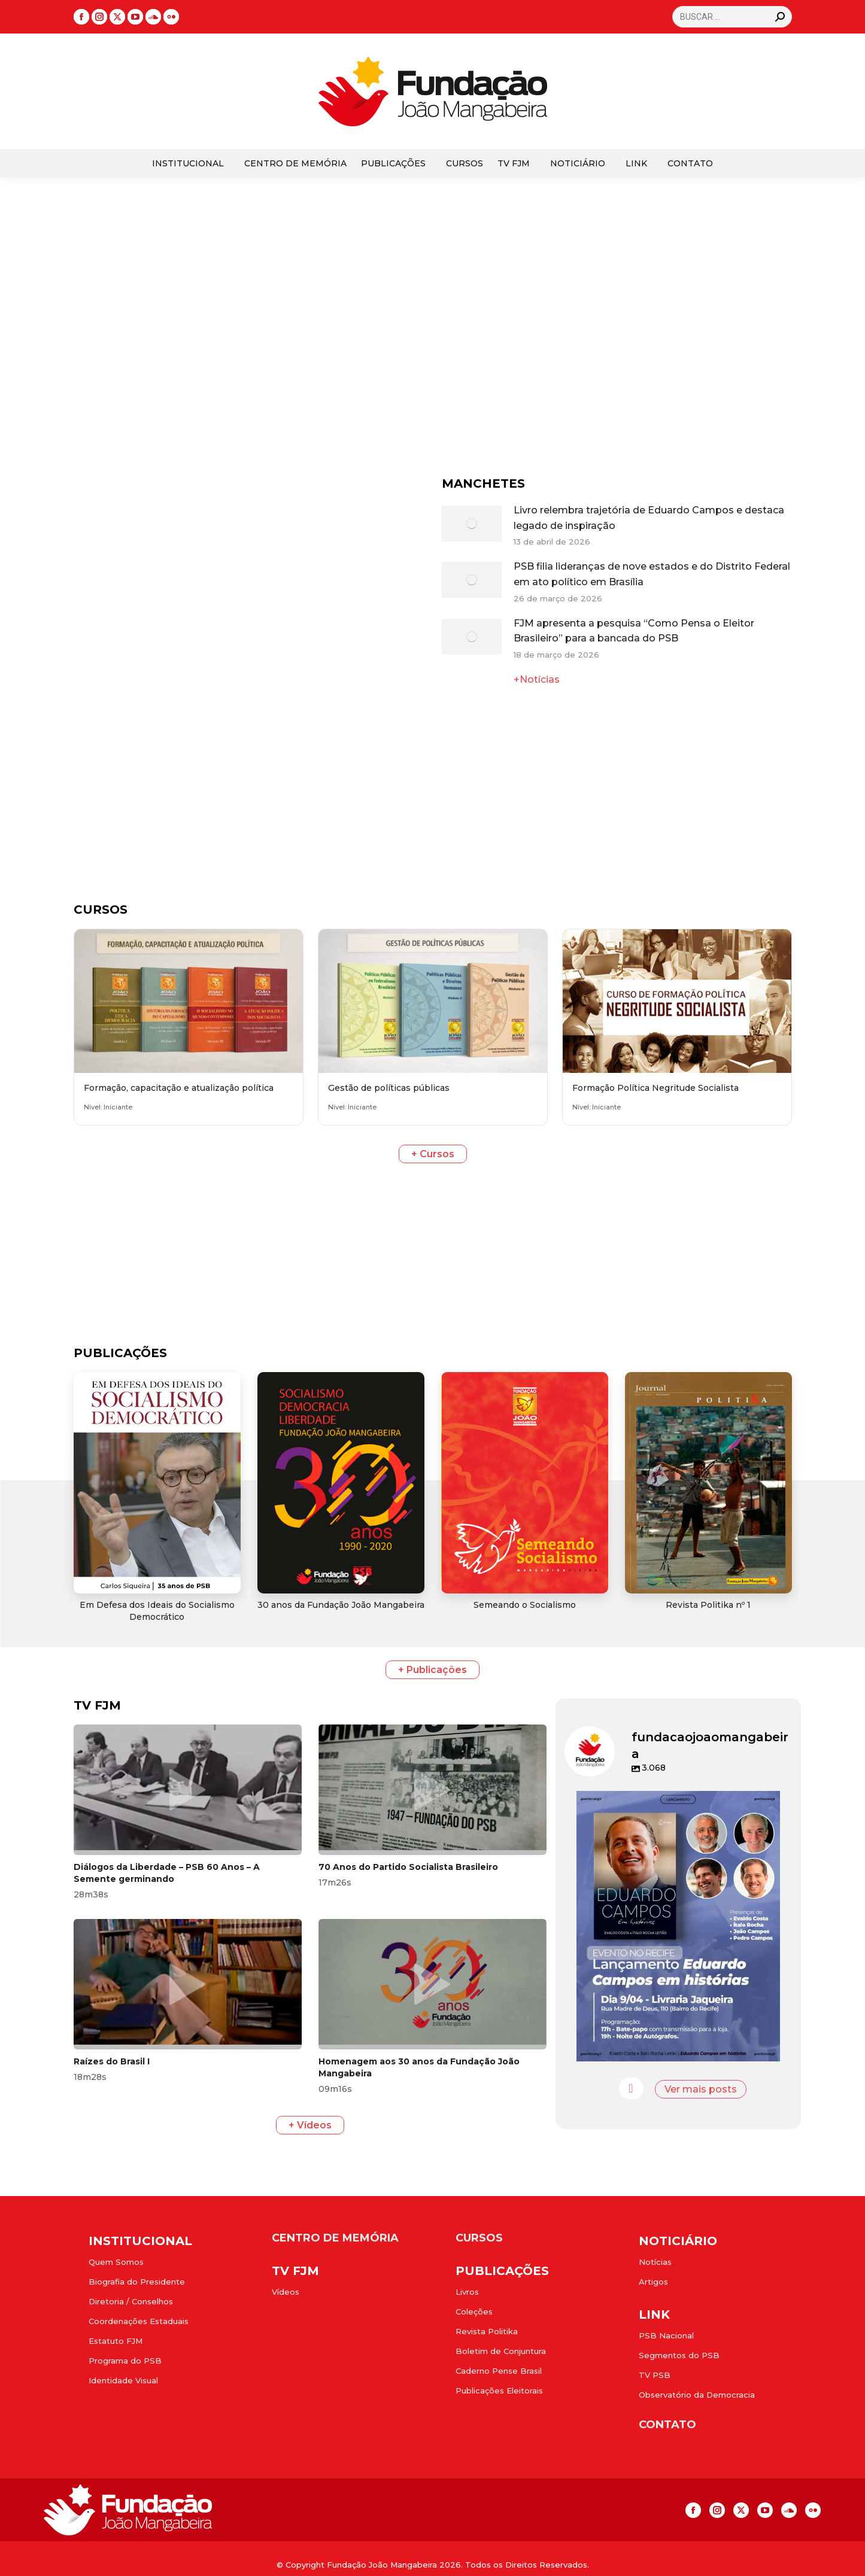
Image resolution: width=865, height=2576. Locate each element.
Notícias (655, 2262)
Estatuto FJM (115, 2341)
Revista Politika (487, 2331)
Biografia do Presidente (137, 2281)
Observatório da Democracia (697, 2394)
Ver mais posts (700, 2089)
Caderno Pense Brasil (499, 2371)
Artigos (653, 2281)
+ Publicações (432, 1669)
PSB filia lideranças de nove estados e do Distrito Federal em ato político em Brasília (652, 574)
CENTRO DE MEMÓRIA (335, 2238)
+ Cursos (432, 1154)
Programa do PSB (125, 2360)
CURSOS (479, 2238)
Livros (467, 2292)
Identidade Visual (123, 2380)
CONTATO (667, 2425)
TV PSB (654, 2375)
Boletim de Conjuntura (501, 2351)
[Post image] (472, 524)
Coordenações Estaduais (139, 2321)
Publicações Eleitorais (499, 2390)
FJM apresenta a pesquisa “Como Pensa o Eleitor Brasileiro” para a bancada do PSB (634, 631)
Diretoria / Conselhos (131, 2301)
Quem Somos (116, 2262)
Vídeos (285, 2292)
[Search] (732, 17)
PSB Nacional (666, 2335)
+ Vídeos (310, 2125)
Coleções (474, 2311)
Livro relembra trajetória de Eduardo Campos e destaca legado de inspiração (649, 517)
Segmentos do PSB (679, 2355)
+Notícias (537, 679)
